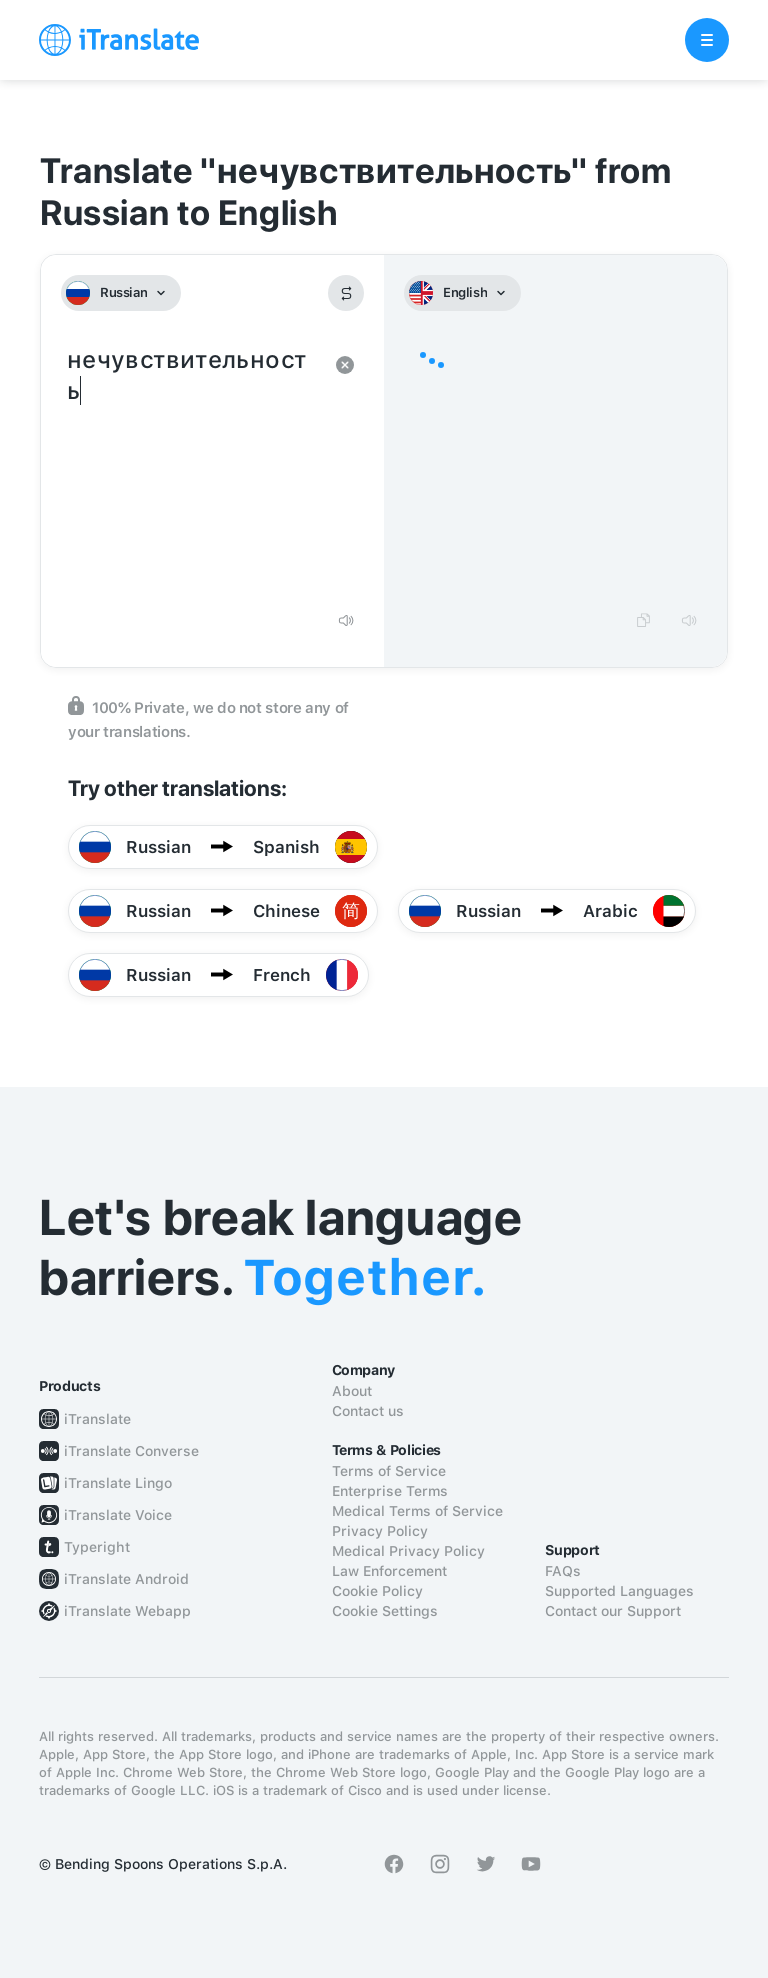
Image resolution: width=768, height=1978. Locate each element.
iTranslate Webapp (127, 1611)
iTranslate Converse (131, 1451)
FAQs (563, 1571)
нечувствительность (192, 470)
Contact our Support (613, 1611)
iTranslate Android (126, 1579)
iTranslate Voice (118, 1515)
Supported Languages (619, 1591)
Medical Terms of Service (417, 1511)
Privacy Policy (380, 1531)
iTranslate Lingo (118, 1483)
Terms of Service (389, 1471)
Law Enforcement (389, 1571)
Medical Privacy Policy (408, 1551)
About (352, 1391)
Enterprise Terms (390, 1491)
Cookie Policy (377, 1591)
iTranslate (97, 1419)
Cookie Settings (385, 1611)
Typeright (97, 1547)
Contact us (368, 1411)
